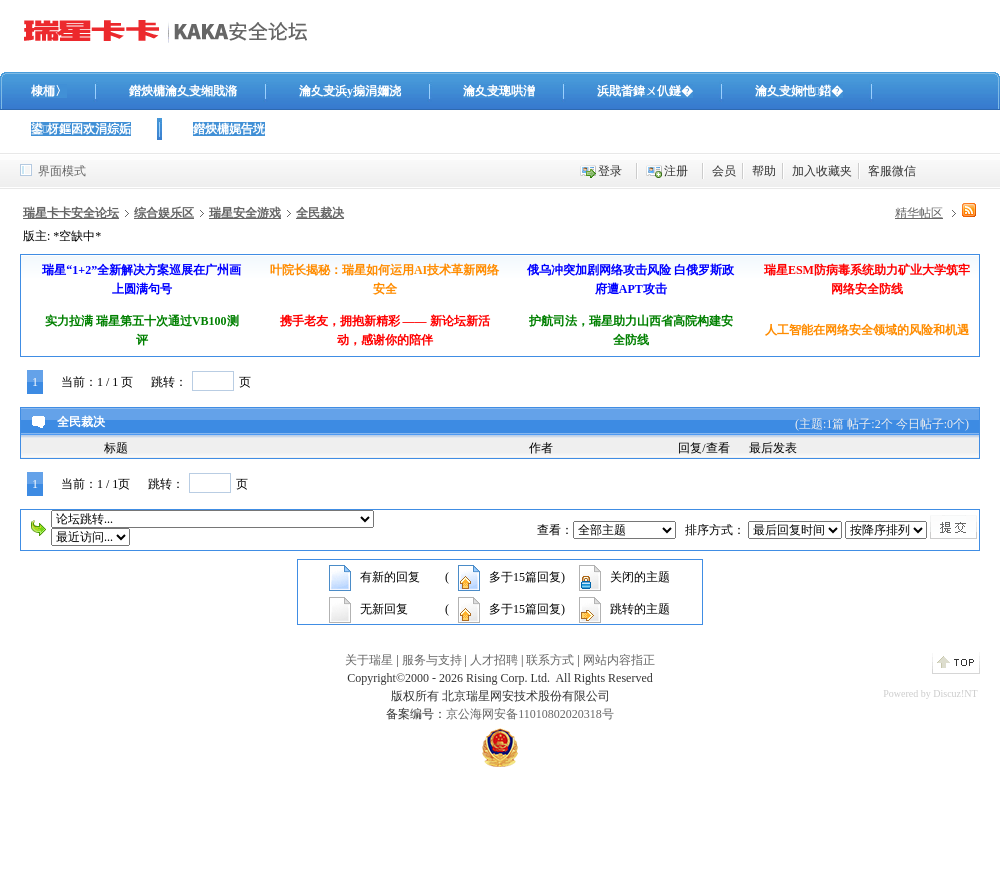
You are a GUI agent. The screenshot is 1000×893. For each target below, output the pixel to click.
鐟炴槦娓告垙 (229, 129)
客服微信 (892, 171)
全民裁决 (320, 213)
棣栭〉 (49, 91)
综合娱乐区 (164, 213)
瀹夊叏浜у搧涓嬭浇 (350, 91)
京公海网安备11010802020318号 (530, 714)
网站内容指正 (619, 660)
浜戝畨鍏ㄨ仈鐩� (645, 91)
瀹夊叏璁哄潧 (499, 91)
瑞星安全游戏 (245, 213)
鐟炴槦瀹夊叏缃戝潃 (183, 91)
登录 (610, 171)
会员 (724, 171)
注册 (676, 171)
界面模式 (62, 171)
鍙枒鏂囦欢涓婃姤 (81, 129)
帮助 (764, 171)
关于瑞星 (369, 660)
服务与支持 (432, 660)
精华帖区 (919, 213)
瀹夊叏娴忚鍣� (799, 91)
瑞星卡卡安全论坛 (71, 213)
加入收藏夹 (822, 171)
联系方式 (550, 660)
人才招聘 (494, 660)
